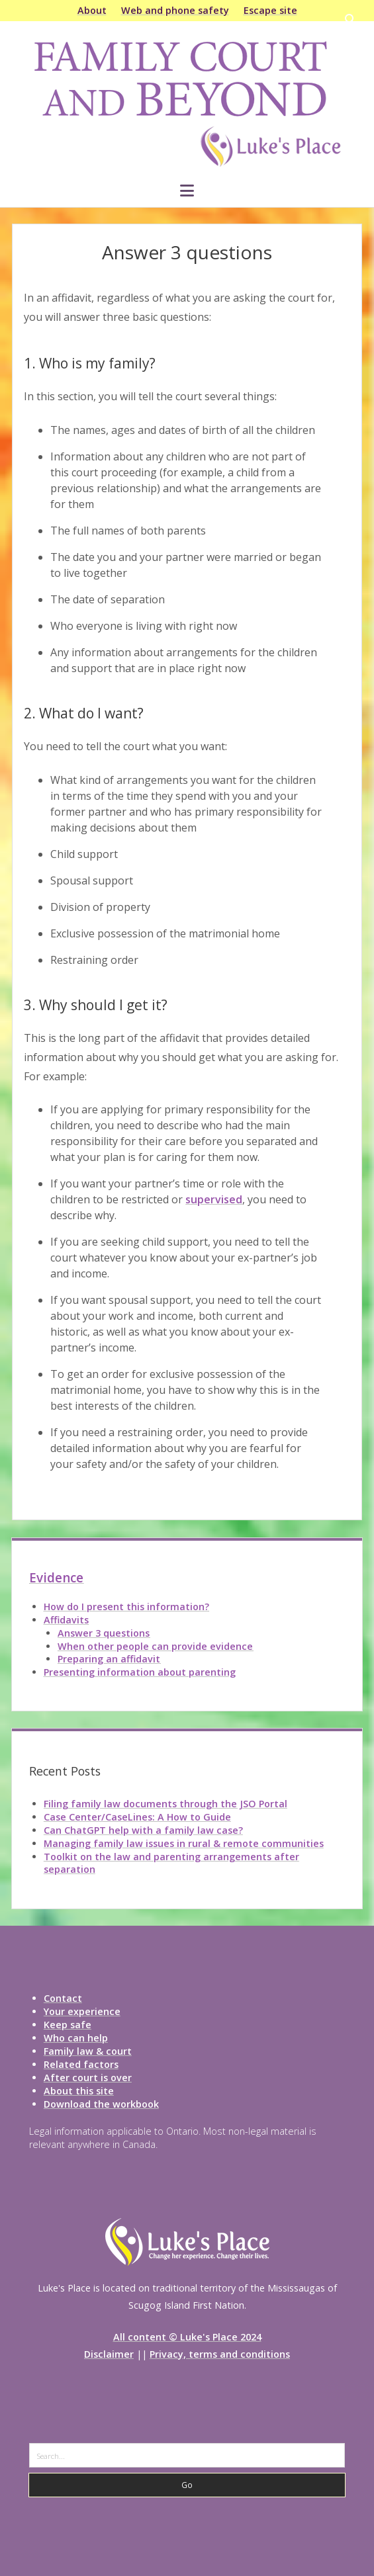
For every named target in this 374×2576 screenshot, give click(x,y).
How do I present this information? (126, 1606)
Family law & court (88, 2051)
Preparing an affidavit (109, 1659)
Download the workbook (101, 2104)
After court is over (88, 2077)
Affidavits (66, 1619)
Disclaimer (109, 2354)
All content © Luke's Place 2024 (187, 2337)
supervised (213, 1199)
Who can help (76, 2038)
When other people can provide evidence (155, 1646)
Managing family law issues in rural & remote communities (184, 1843)
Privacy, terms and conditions (220, 2354)
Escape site (270, 10)
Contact (63, 1998)
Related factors (81, 2064)
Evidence (56, 1577)
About (92, 10)
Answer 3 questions (104, 1633)
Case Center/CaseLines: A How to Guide (137, 1817)
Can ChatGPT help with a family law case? (143, 1830)
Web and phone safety (175, 10)
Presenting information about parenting (140, 1672)
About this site (79, 2090)
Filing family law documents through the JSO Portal (165, 1803)
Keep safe (67, 2024)
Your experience (82, 2011)
